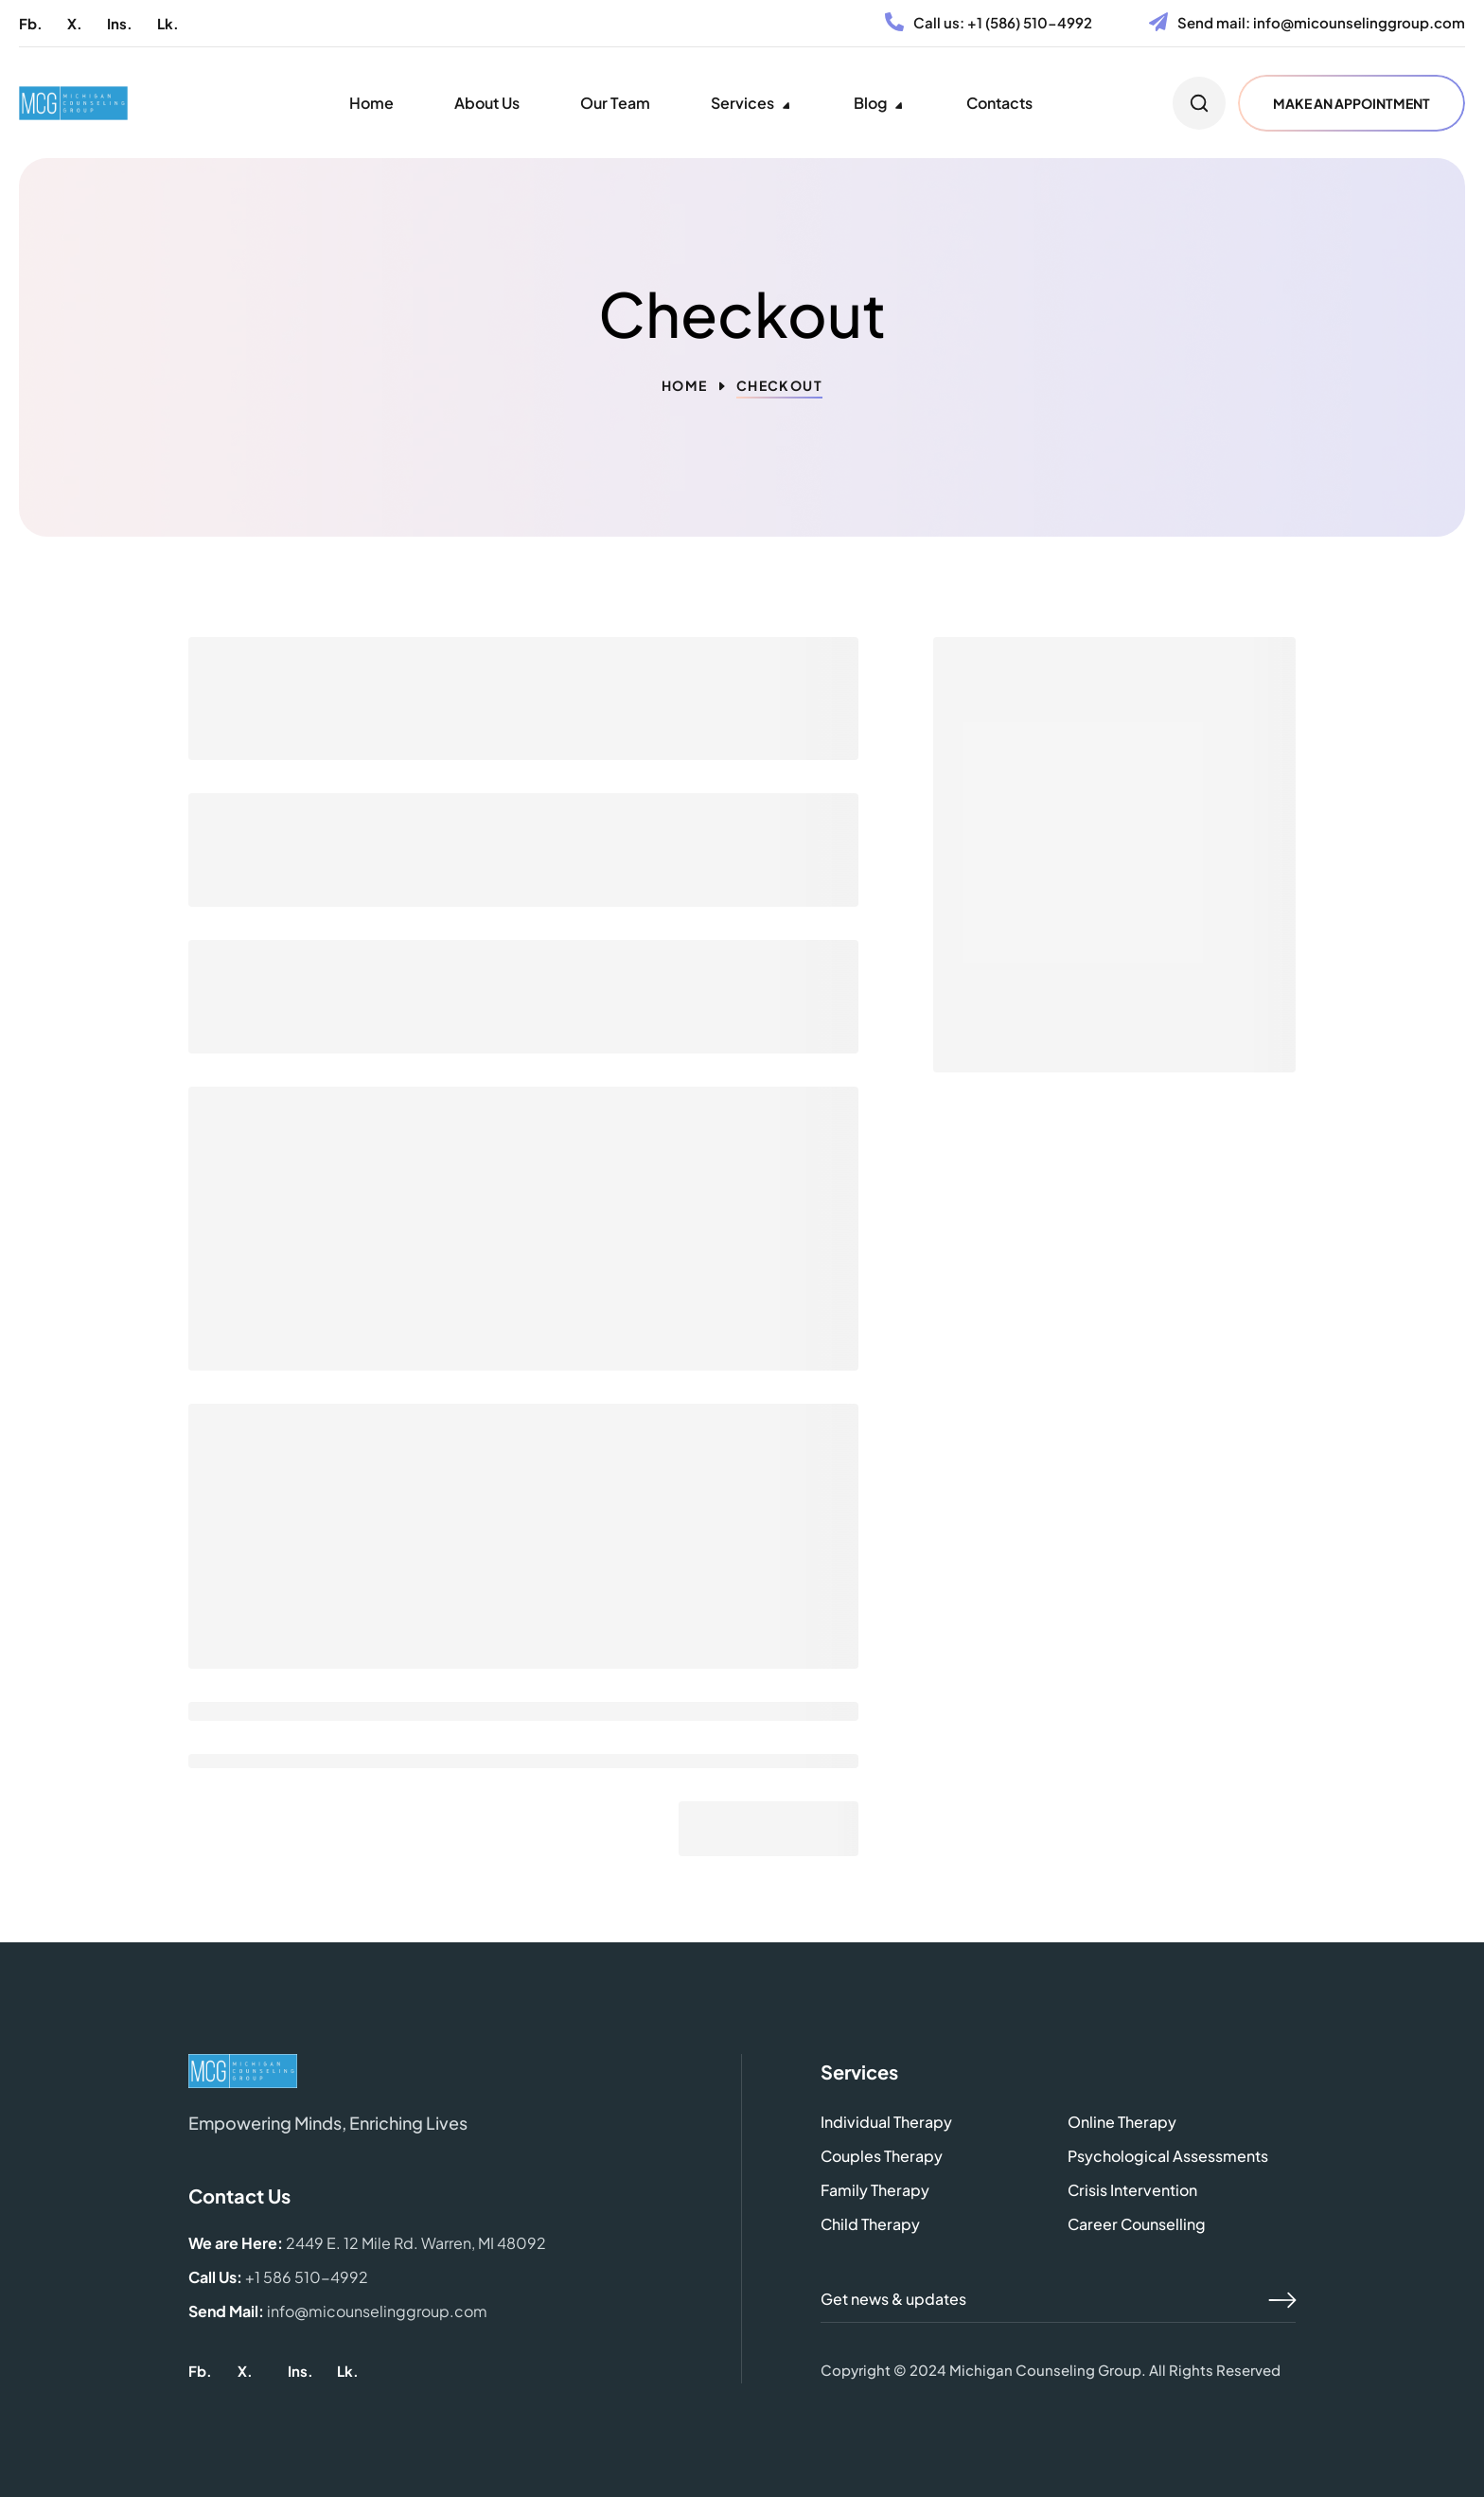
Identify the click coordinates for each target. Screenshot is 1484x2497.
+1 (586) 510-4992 (1029, 22)
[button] (31, 23)
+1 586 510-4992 (306, 2277)
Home (685, 385)
